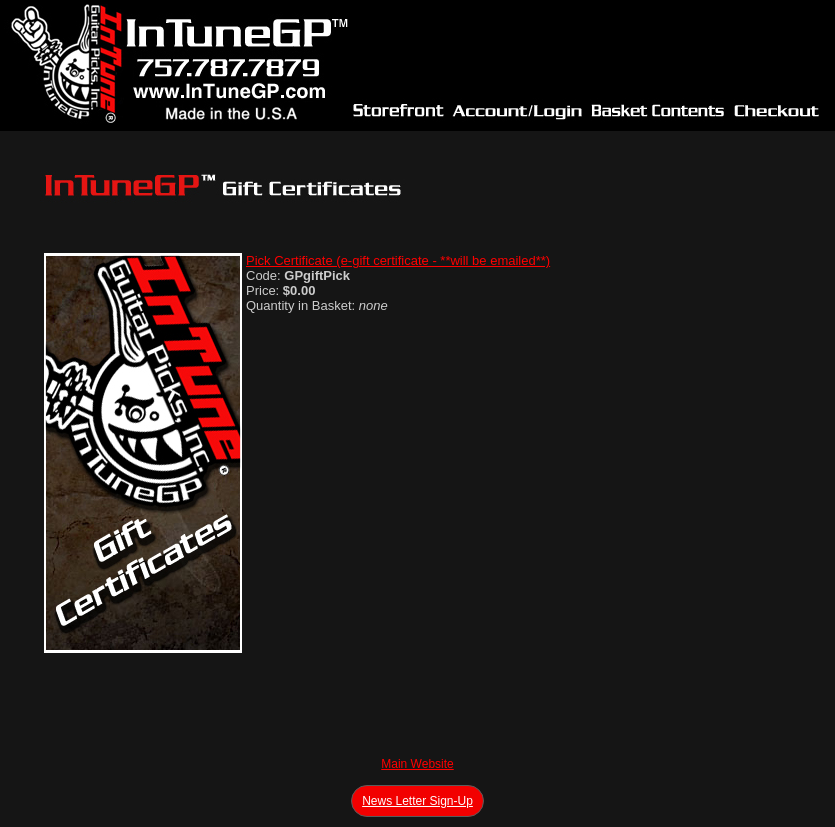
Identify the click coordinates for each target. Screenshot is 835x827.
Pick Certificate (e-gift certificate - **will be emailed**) (398, 260)
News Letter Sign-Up (417, 801)
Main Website (417, 764)
